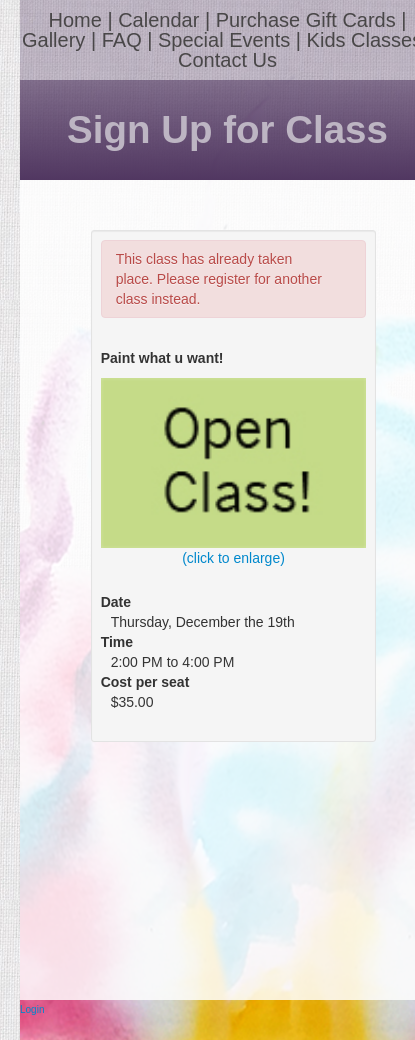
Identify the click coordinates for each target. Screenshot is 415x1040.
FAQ (122, 40)
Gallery (53, 40)
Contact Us (227, 60)
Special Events (224, 40)
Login (32, 1009)
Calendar (158, 20)
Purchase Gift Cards (306, 20)
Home (75, 20)
